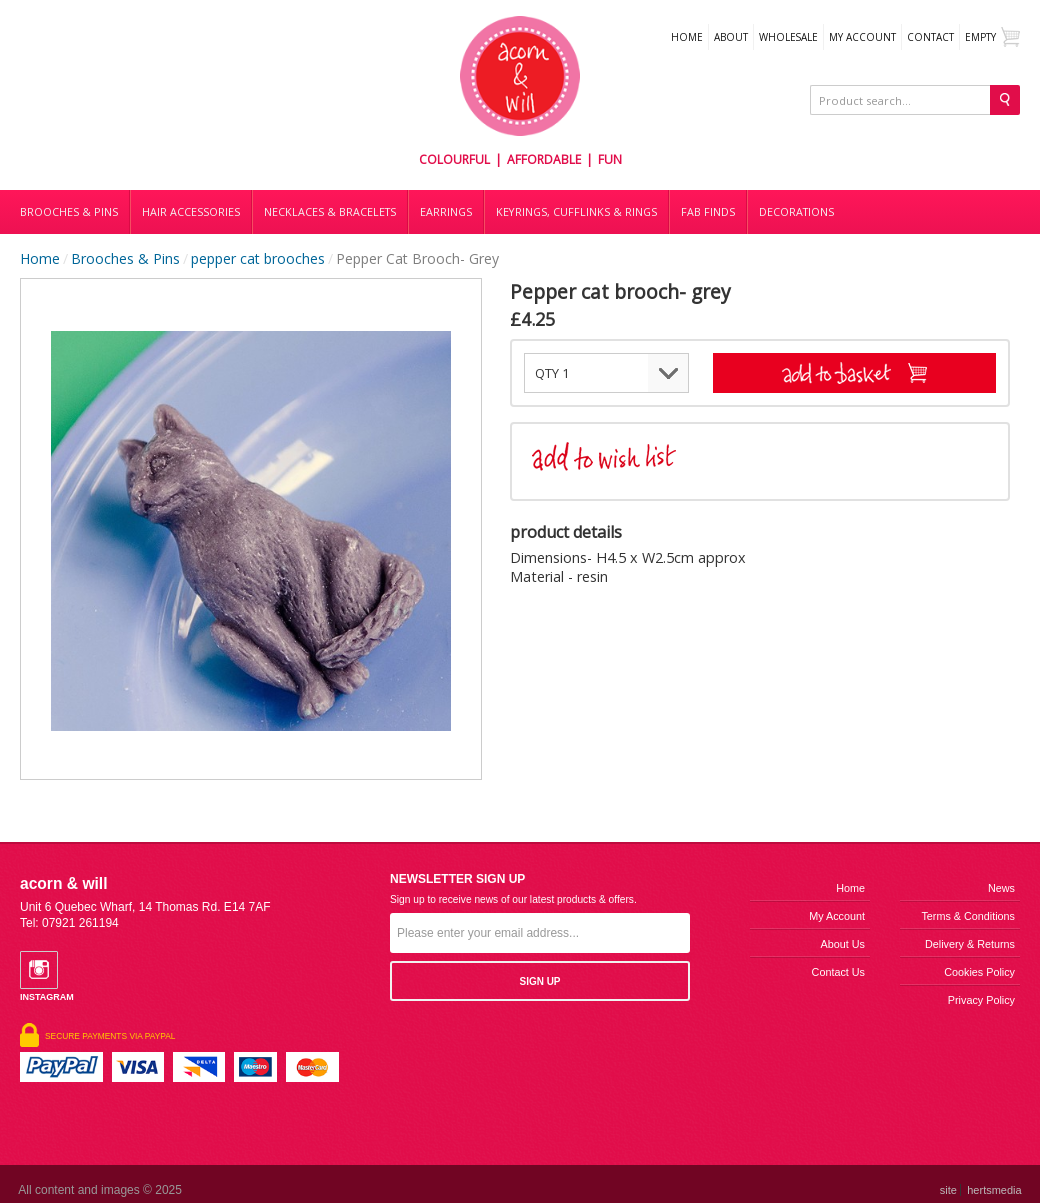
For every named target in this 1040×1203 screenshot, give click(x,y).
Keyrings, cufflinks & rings (576, 212)
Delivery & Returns (970, 944)
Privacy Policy (981, 1000)
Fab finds (708, 212)
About (731, 37)
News (1001, 888)
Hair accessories (191, 212)
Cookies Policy (979, 972)
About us (843, 944)
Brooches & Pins (69, 212)
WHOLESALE (788, 37)
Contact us (838, 972)
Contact (930, 37)
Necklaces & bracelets (330, 212)
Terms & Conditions (968, 916)
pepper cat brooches (258, 258)
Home (687, 37)
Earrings (446, 212)
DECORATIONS (796, 212)
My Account (862, 37)
